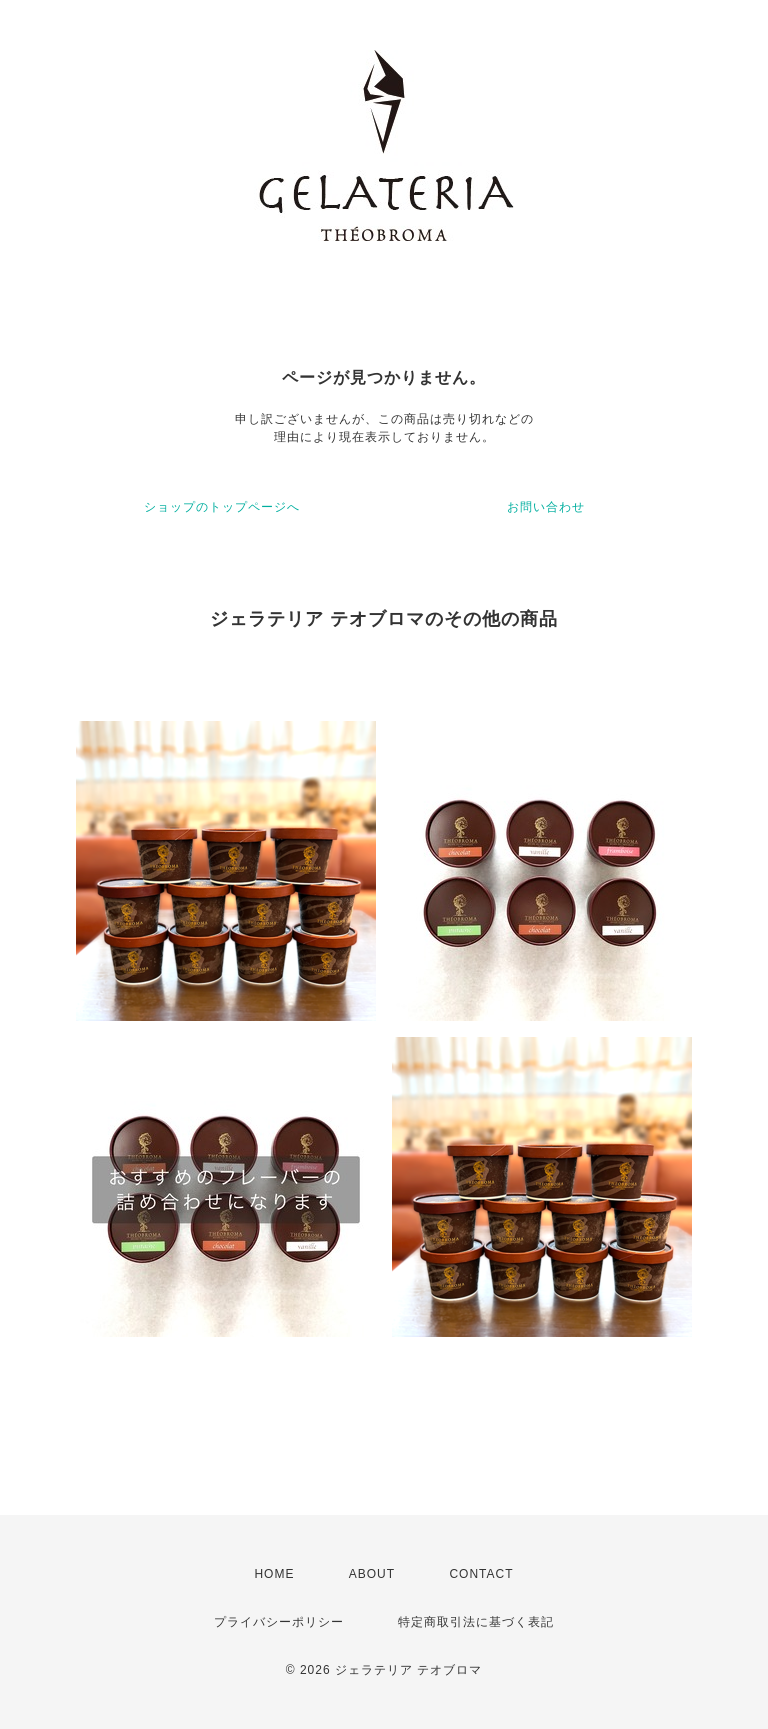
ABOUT (372, 1574)
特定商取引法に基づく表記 (476, 1622)
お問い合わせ (546, 507)
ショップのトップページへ (222, 507)
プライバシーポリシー (279, 1622)
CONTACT (481, 1574)
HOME (274, 1574)
